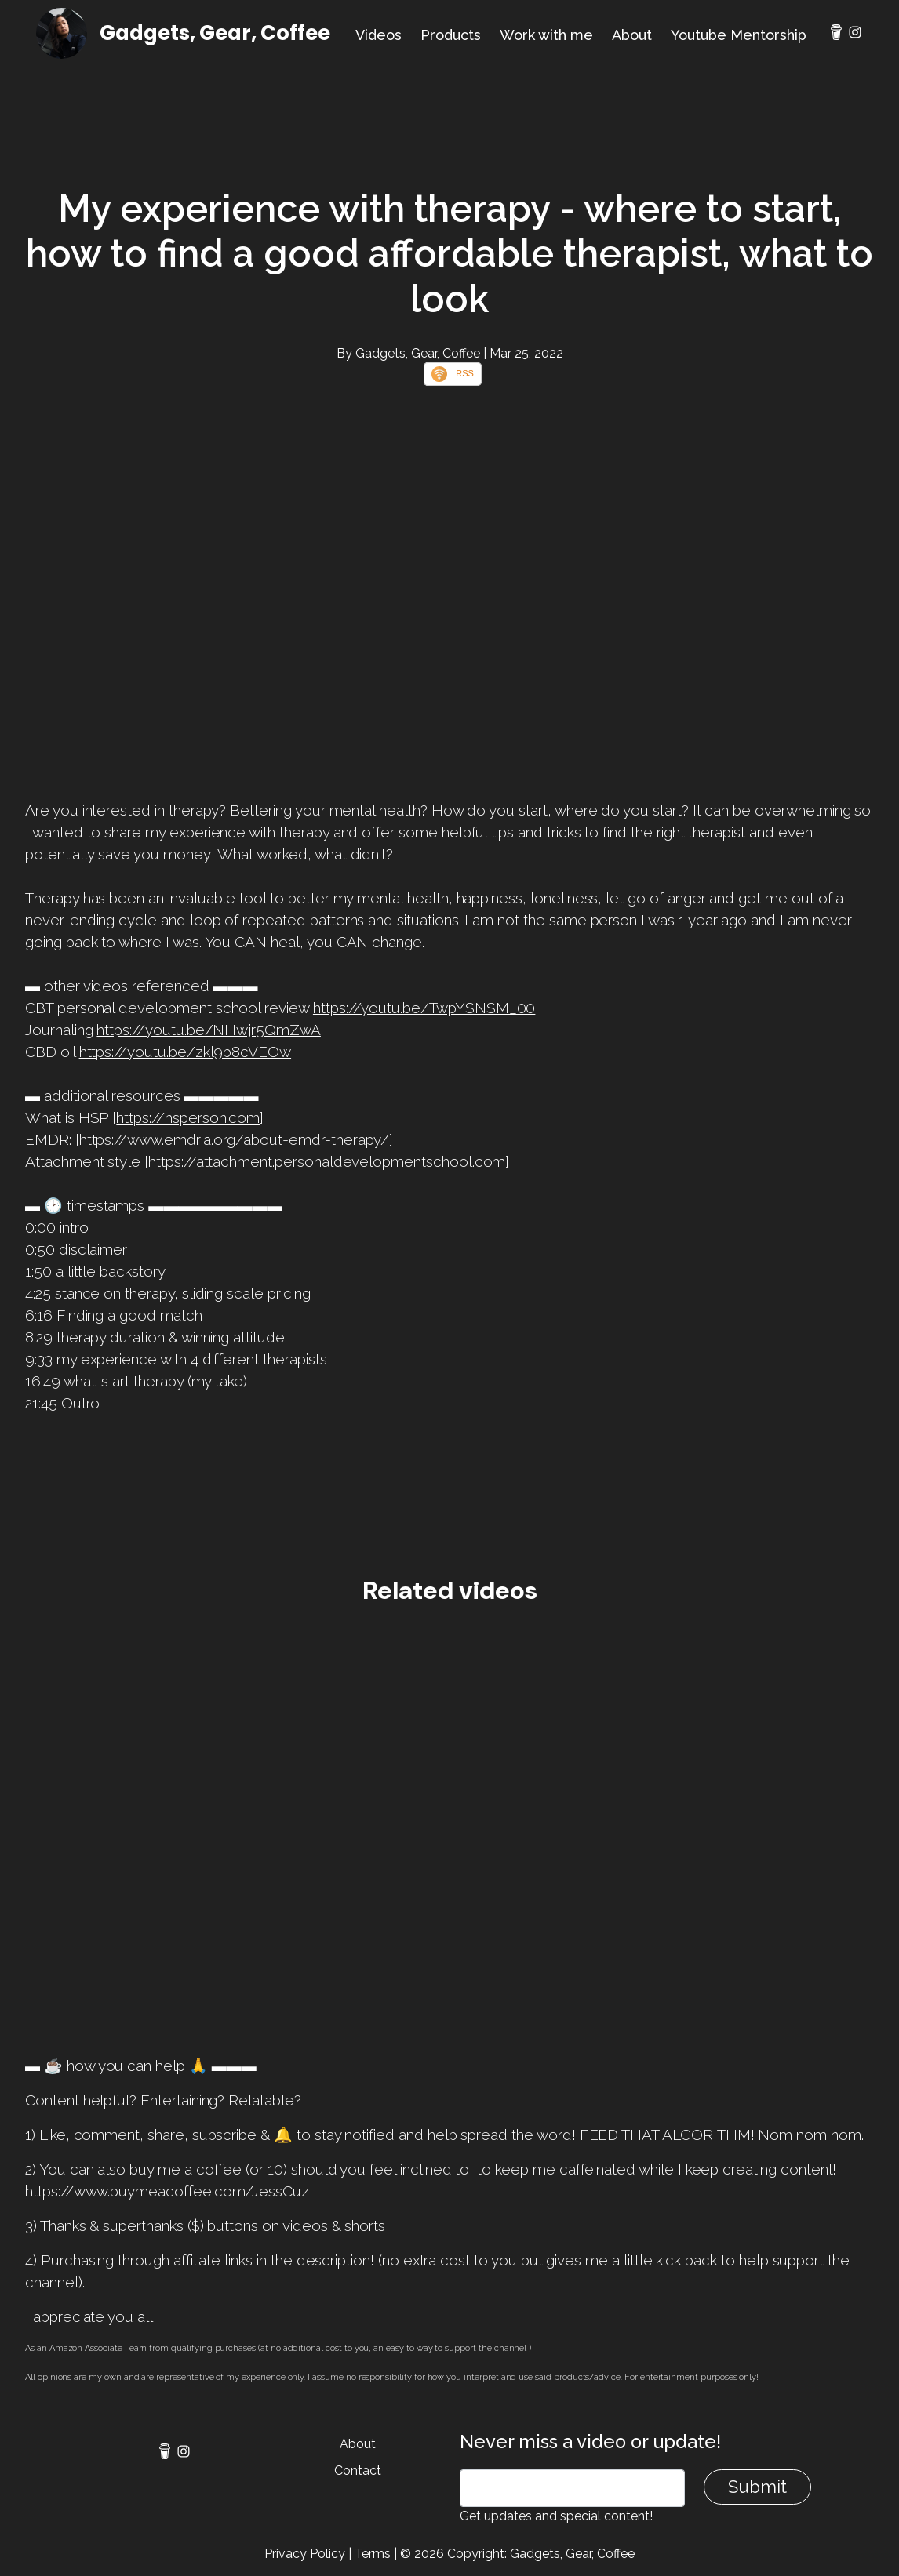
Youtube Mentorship (738, 35)
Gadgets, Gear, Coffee (215, 33)
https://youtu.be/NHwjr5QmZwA (208, 1029)
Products (450, 35)
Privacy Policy (304, 2553)
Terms (373, 2553)
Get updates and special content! (556, 2516)
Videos (378, 35)
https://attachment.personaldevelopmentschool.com (326, 1161)
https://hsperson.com (188, 1117)
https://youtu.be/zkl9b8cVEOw (185, 1051)
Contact (357, 2470)
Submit (757, 2486)
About (632, 35)
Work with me (546, 35)
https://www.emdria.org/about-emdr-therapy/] (236, 1139)
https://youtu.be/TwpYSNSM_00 (424, 1007)
